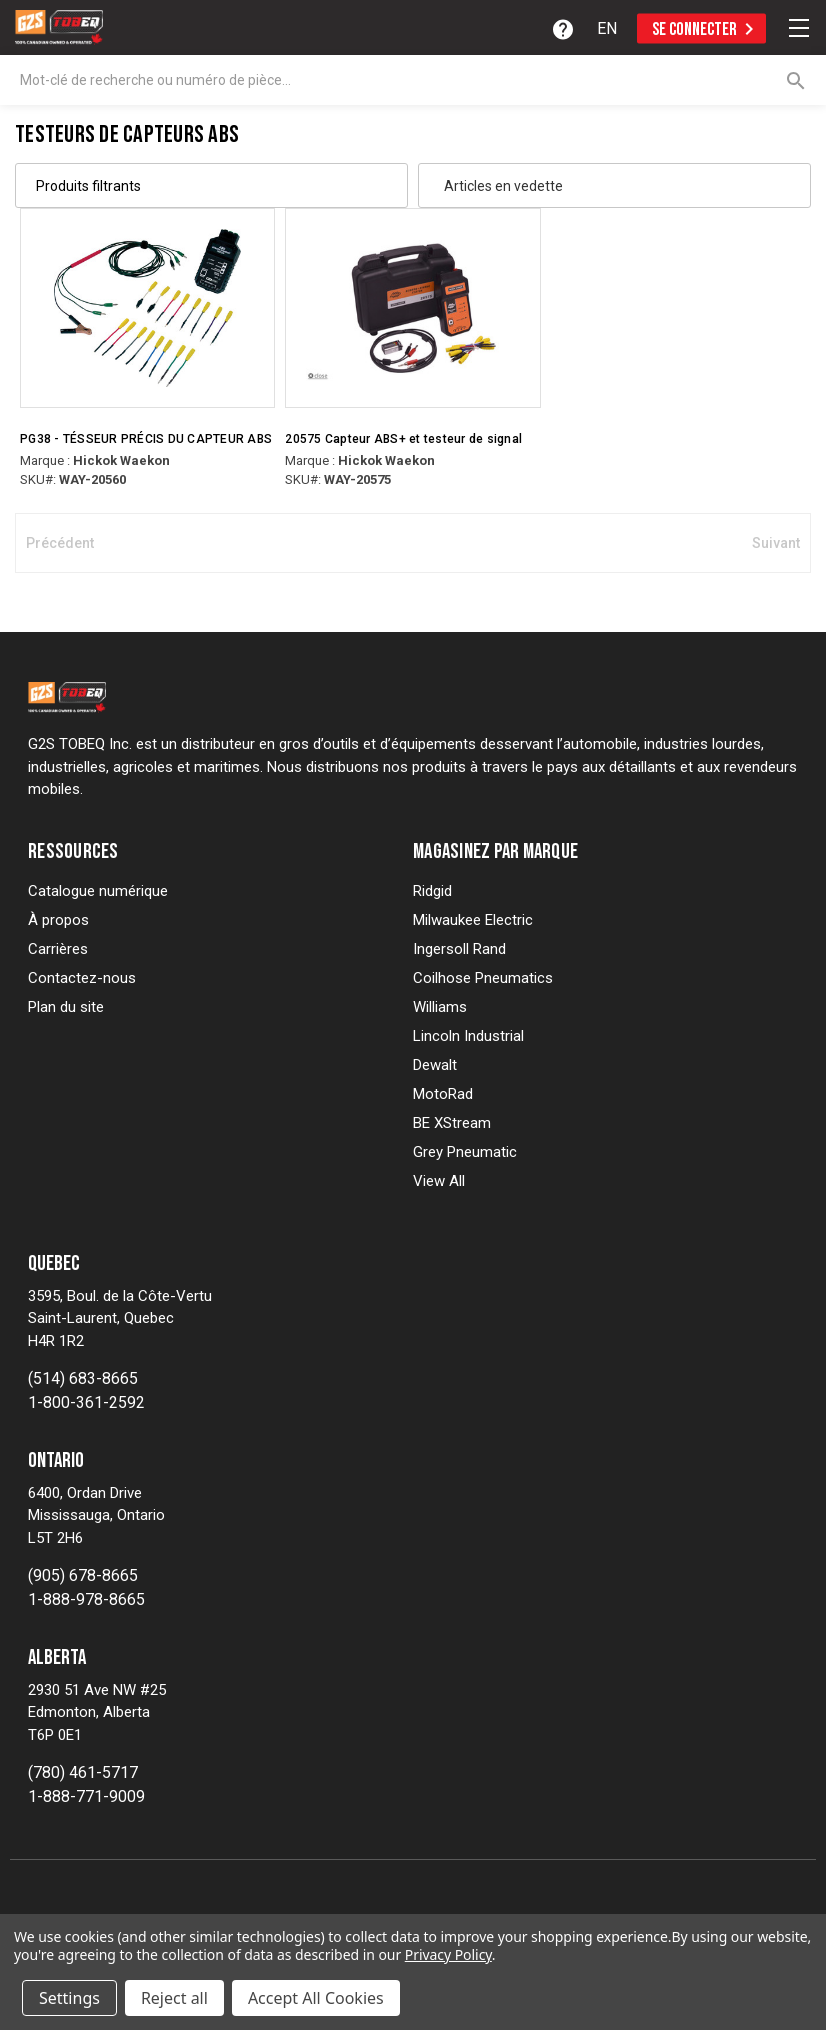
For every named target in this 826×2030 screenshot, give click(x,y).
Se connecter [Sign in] (706, 29)
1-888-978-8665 (86, 1599)
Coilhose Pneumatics (483, 978)
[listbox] (604, 185)
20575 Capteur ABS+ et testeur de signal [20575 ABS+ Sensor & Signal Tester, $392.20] (403, 439)
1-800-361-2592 (86, 1402)
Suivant (776, 543)
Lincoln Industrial (468, 1036)
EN (607, 28)
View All (439, 1181)
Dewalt (435, 1065)
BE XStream (452, 1123)
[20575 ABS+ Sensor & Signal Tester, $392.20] (412, 308)
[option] (607, 28)
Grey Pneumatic (465, 1152)
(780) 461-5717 (83, 1772)
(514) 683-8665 (83, 1378)
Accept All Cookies (316, 1998)
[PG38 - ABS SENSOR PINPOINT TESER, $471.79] (147, 308)
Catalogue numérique (98, 891)
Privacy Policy (448, 1954)
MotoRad (443, 1094)
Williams (440, 1007)
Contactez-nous (82, 978)
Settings (69, 1998)
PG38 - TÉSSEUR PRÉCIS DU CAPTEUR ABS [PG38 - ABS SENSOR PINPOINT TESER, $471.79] (146, 439)
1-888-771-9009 (86, 1796)
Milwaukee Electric (473, 920)
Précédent (60, 543)
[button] (211, 185)
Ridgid (432, 891)
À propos (58, 920)
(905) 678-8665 (83, 1575)
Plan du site (66, 1007)
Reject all (174, 1998)
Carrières (58, 949)
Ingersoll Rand (459, 949)
